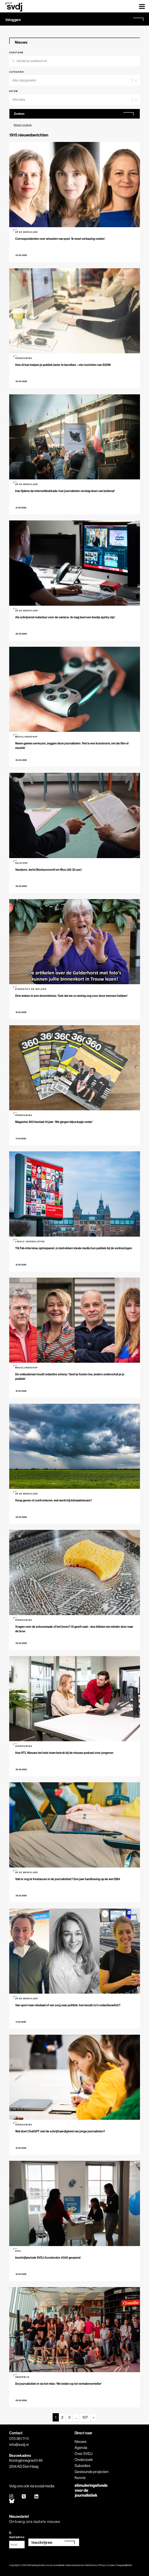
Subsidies (82, 2465)
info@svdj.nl (19, 2444)
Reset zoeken (23, 125)
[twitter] (24, 2496)
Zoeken (19, 114)
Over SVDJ (83, 2453)
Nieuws (81, 2441)
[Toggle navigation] (142, 6)
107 (85, 2417)
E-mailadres (17, 2535)
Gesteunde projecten (92, 2471)
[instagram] (11, 2496)
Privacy (101, 2565)
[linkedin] (36, 2496)
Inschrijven (42, 2542)
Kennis (80, 2477)
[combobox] (72, 80)
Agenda (81, 2447)
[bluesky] (12, 2501)
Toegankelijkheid (124, 2565)
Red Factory (91, 2565)
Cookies (111, 2565)
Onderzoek (84, 2459)
